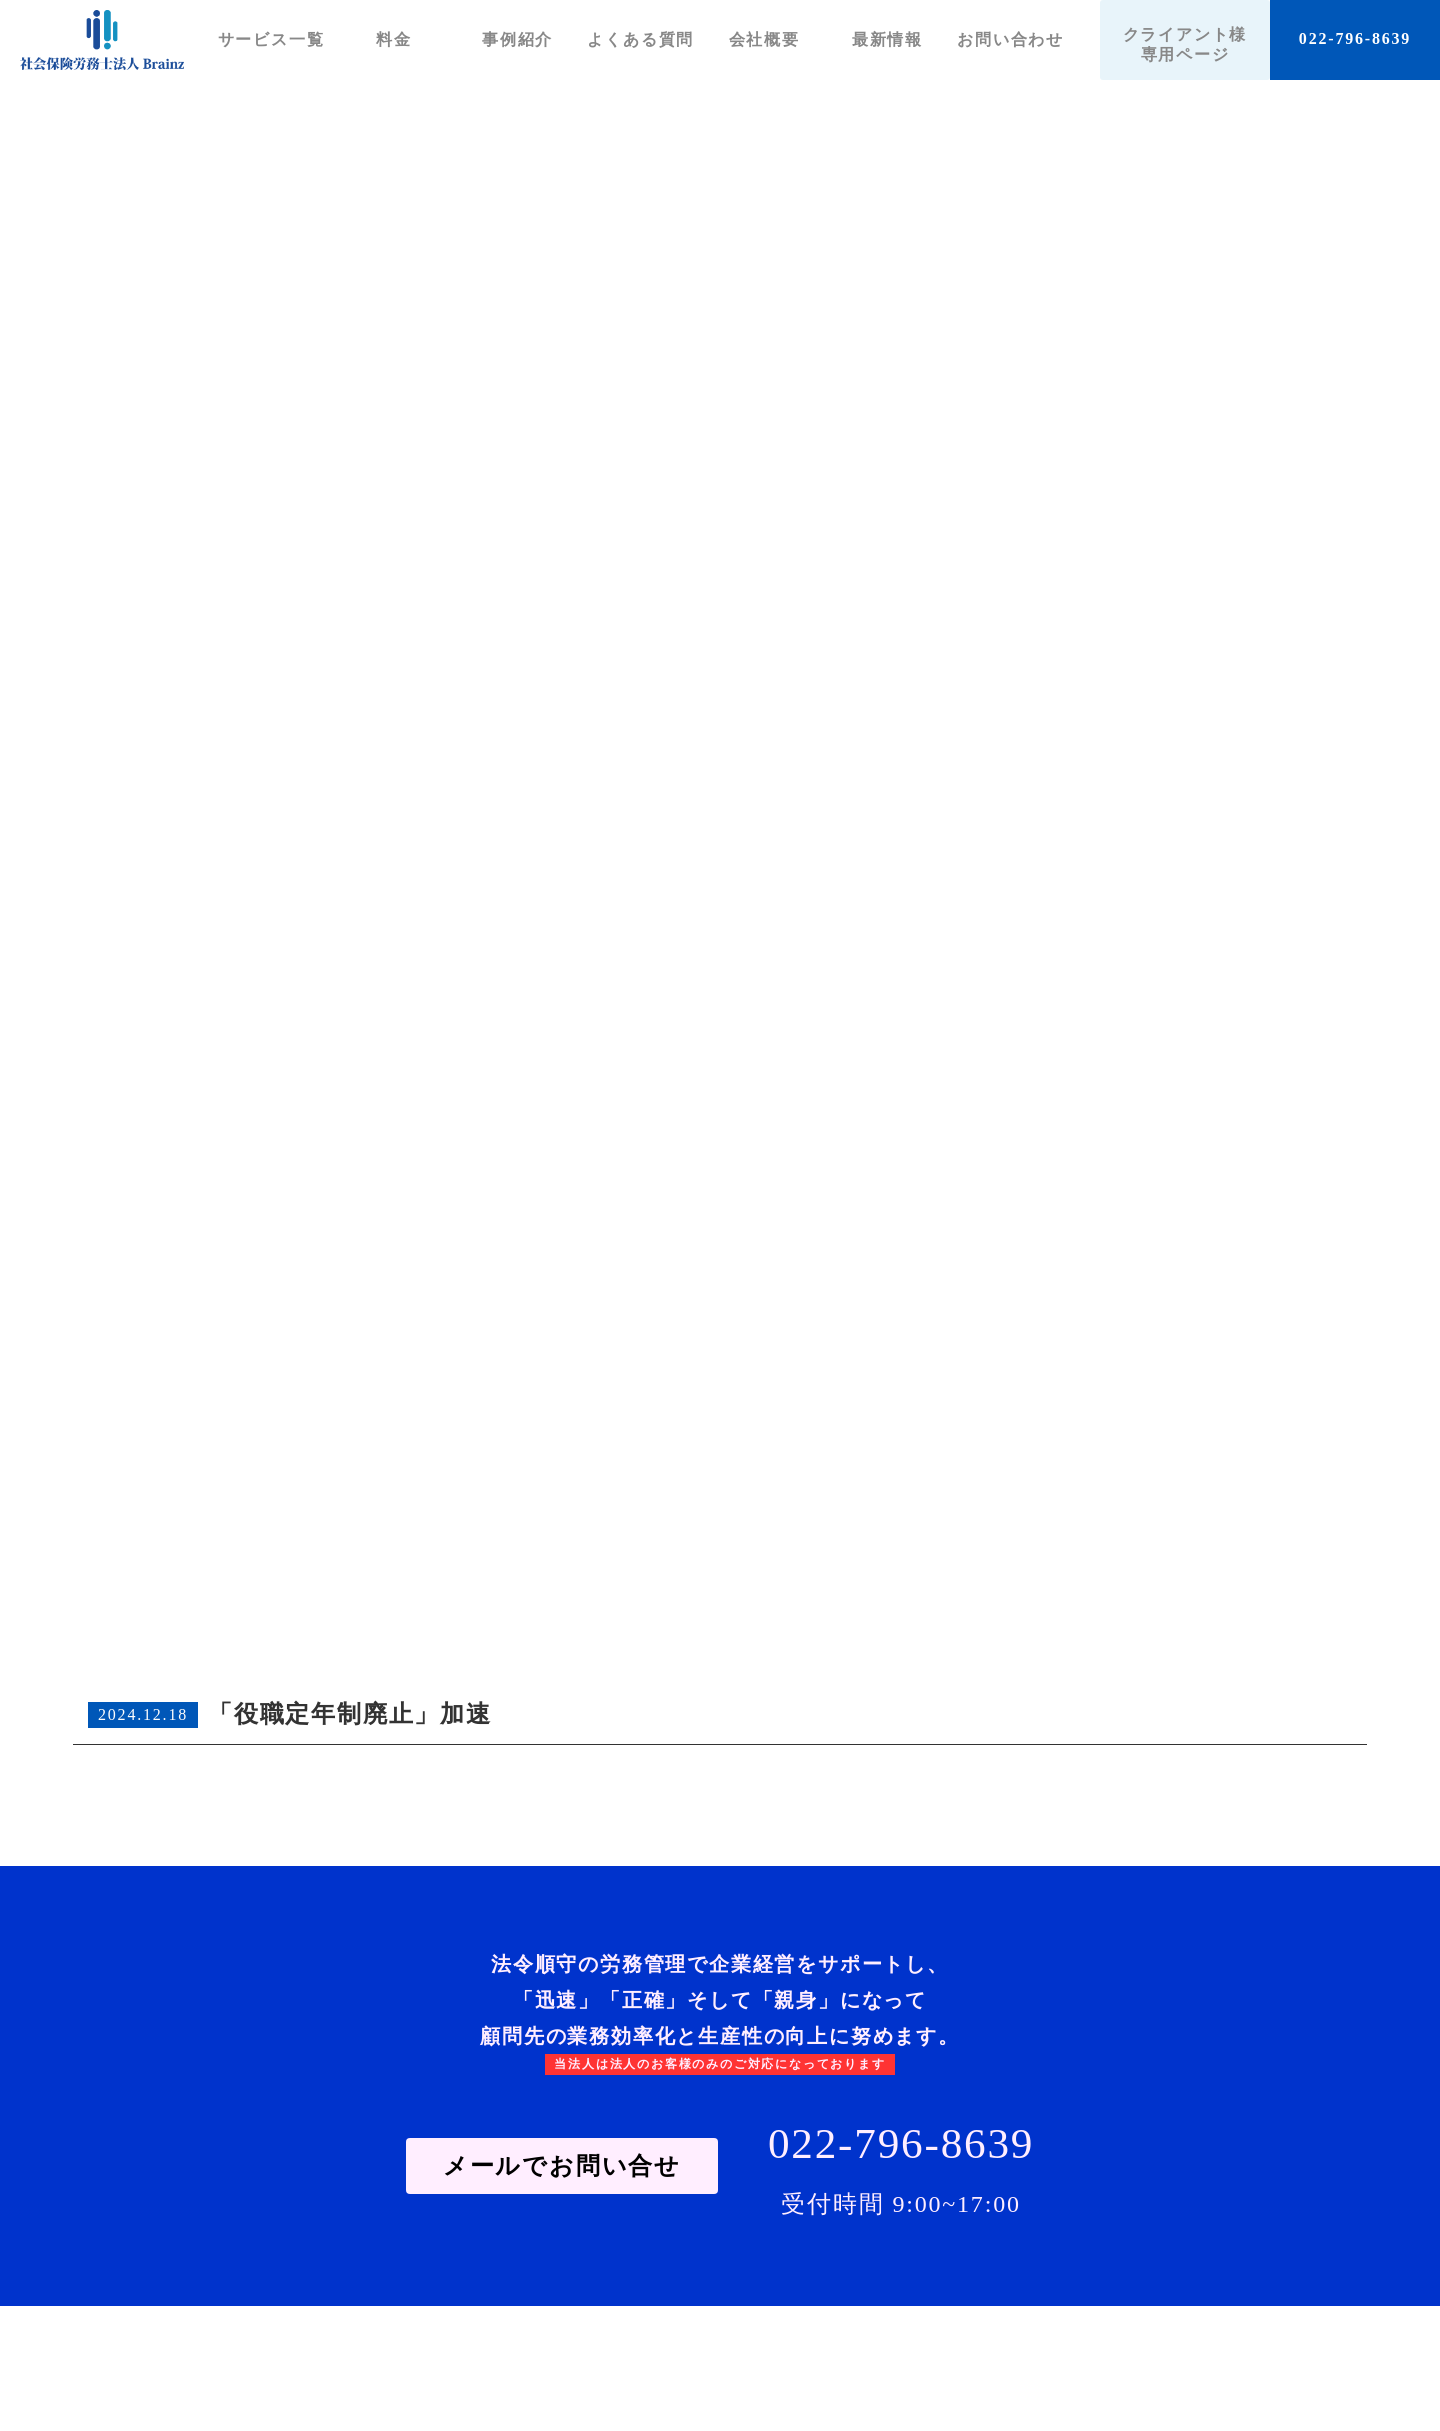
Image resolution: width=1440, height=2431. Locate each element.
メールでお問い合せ (562, 2166)
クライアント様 (1185, 44)
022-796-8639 (1355, 38)
